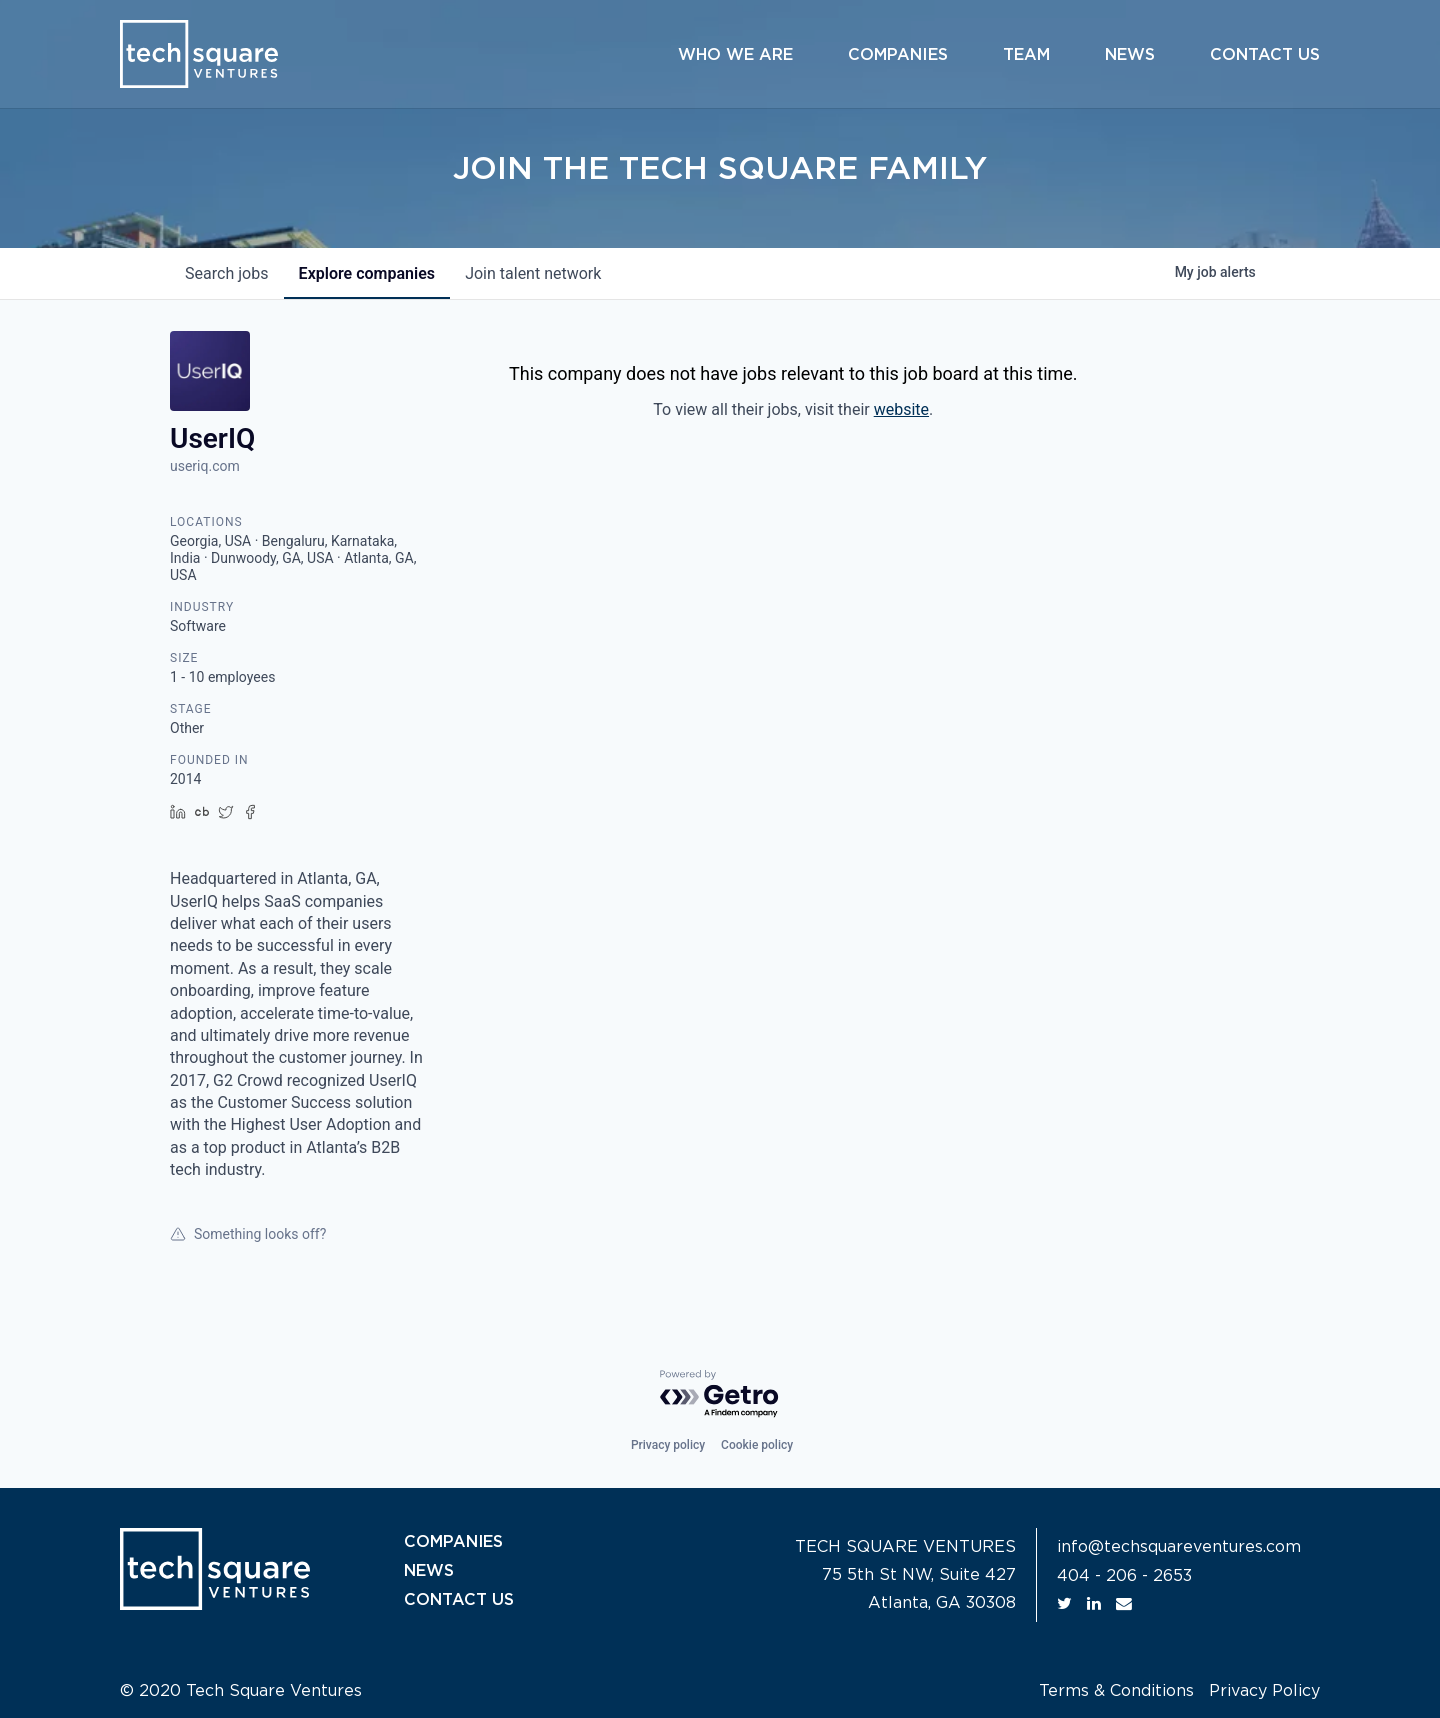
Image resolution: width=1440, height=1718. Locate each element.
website (901, 409)
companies (369, 273)
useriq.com (205, 466)
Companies (898, 55)
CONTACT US (459, 1598)
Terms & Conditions (1116, 1691)
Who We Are (735, 55)
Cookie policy (757, 1445)
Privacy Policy (1264, 1691)
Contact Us (1265, 55)
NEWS (429, 1570)
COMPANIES (454, 1542)
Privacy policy (668, 1445)
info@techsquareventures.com (1179, 1547)
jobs (227, 273)
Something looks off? (248, 1234)
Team (1026, 55)
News (1130, 55)
